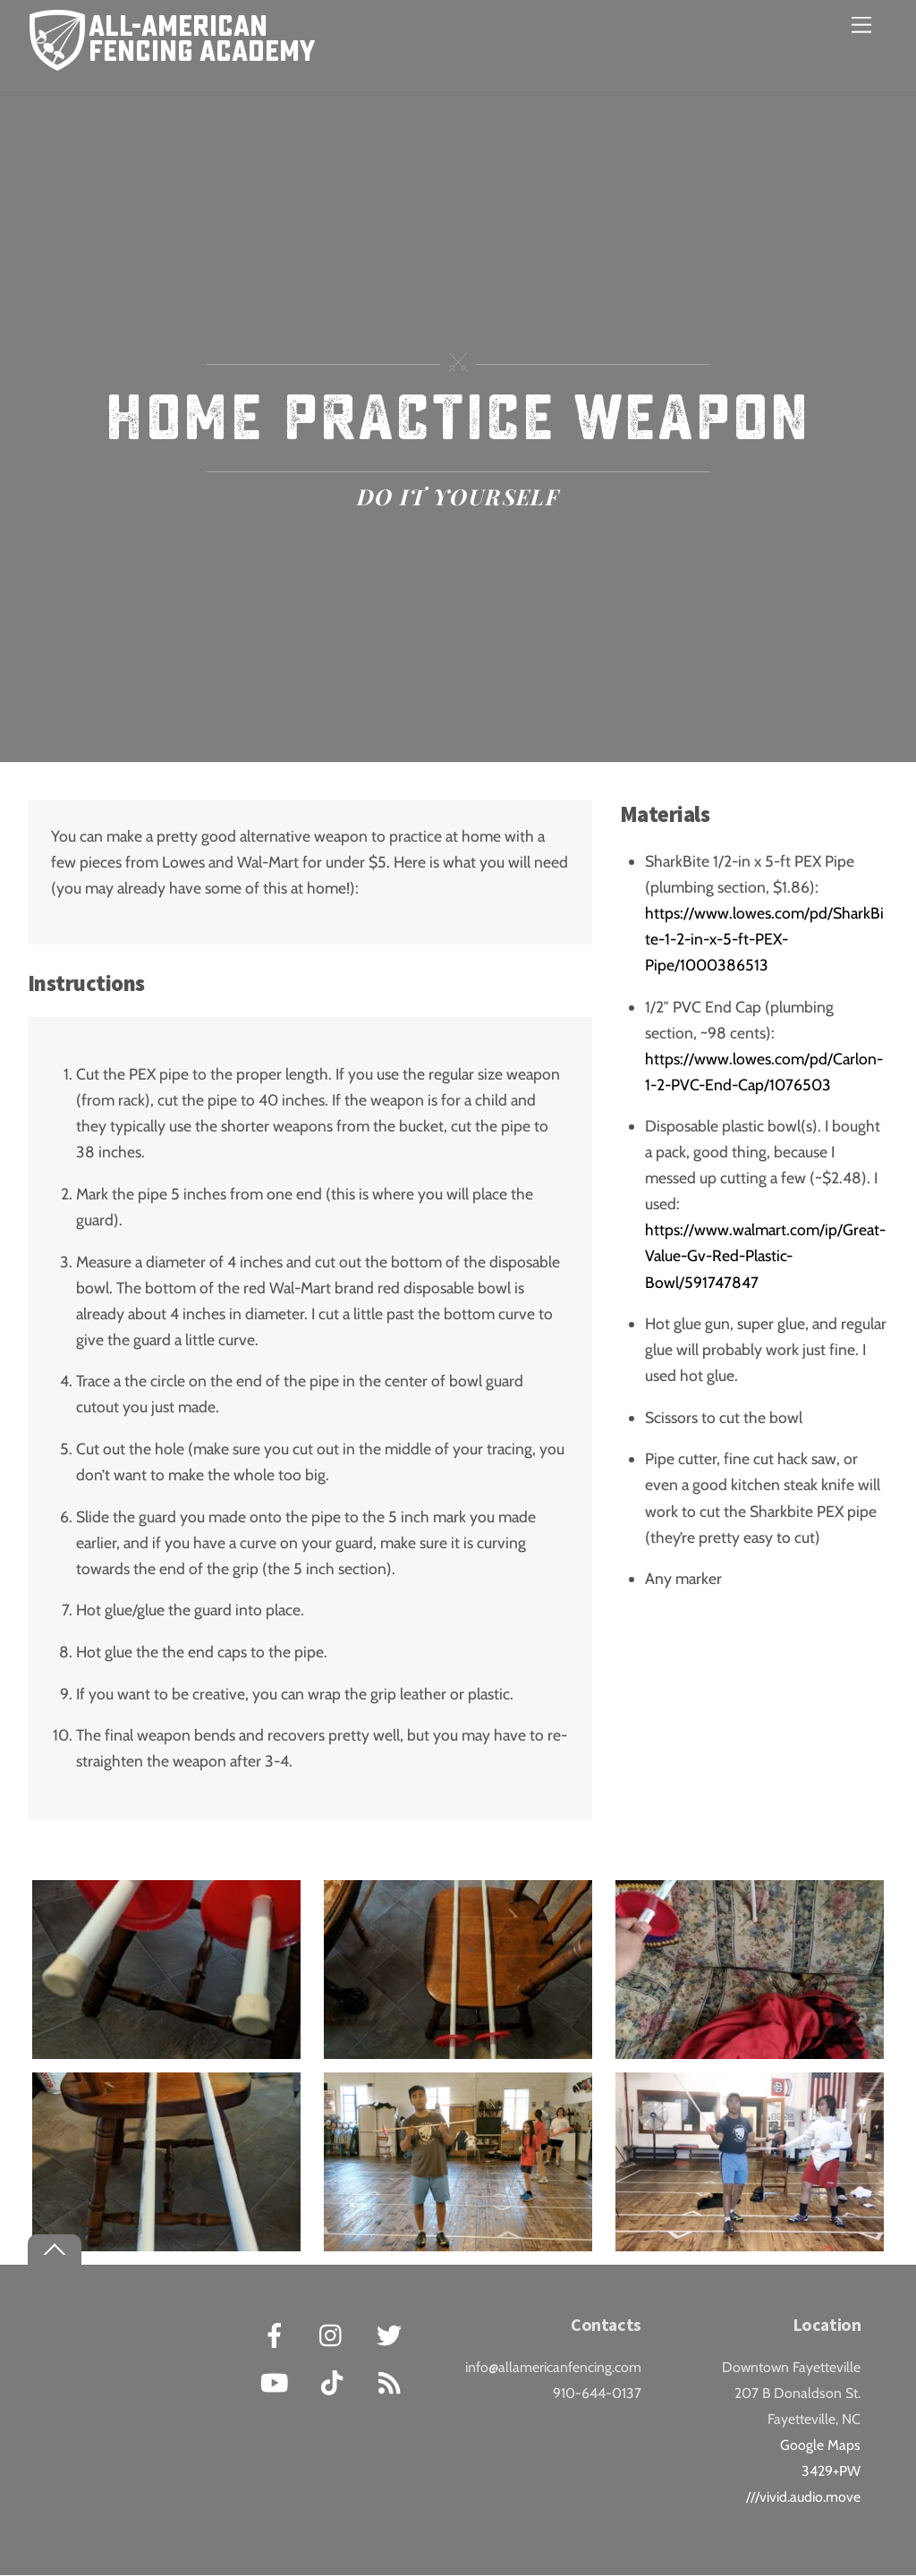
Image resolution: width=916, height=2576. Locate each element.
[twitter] (392, 2334)
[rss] (392, 2381)
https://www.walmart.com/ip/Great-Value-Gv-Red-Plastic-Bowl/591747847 (765, 1256)
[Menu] (861, 24)
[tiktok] (335, 2381)
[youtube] (277, 2381)
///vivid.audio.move (803, 2497)
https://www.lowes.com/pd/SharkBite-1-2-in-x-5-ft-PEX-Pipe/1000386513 (764, 938)
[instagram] (335, 2334)
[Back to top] (54, 2250)
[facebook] (277, 2334)
